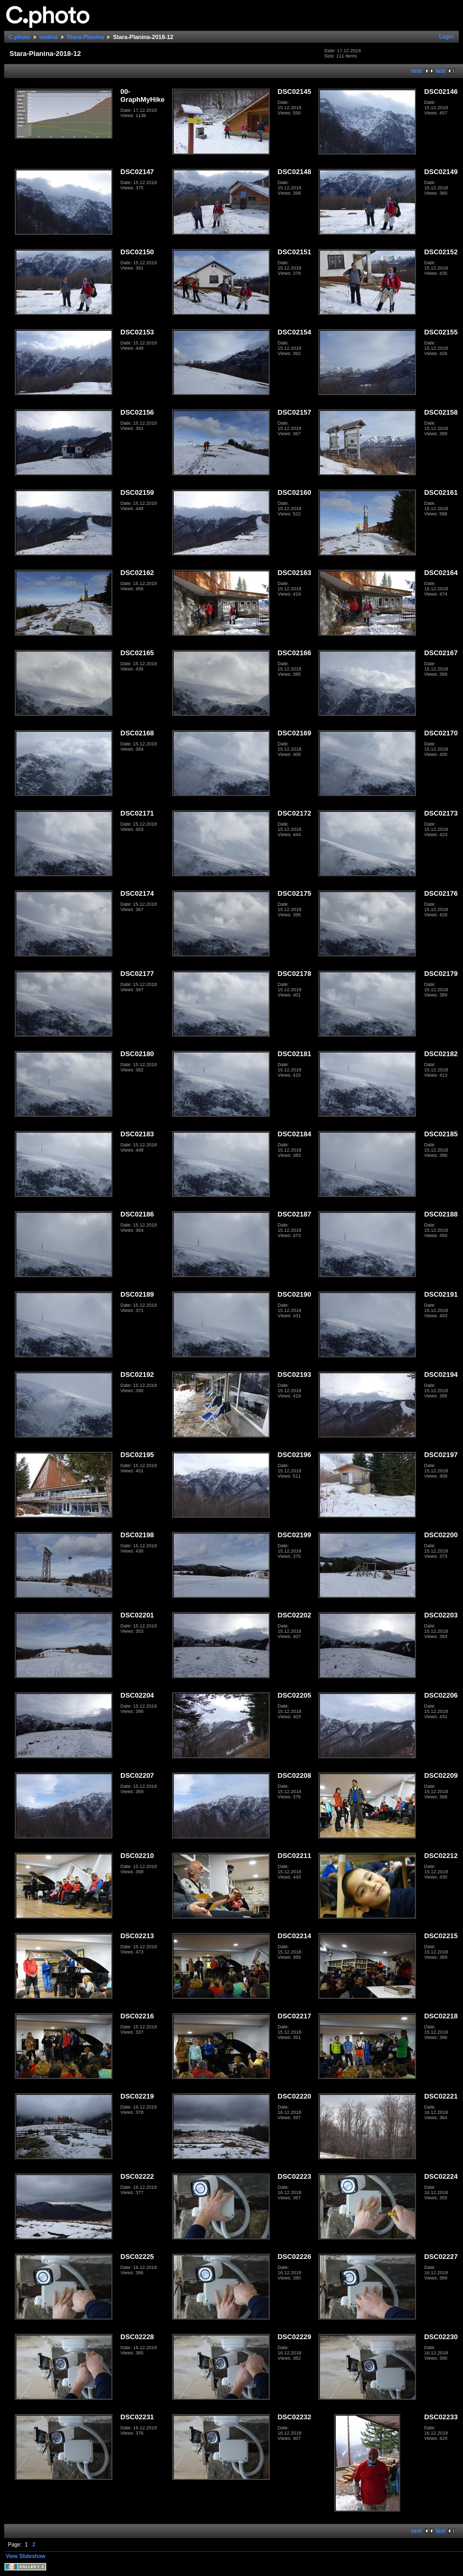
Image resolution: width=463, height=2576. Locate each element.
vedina (49, 37)
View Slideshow (25, 2556)
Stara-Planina (85, 37)
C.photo (19, 37)
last (440, 71)
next (416, 71)
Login (446, 37)
